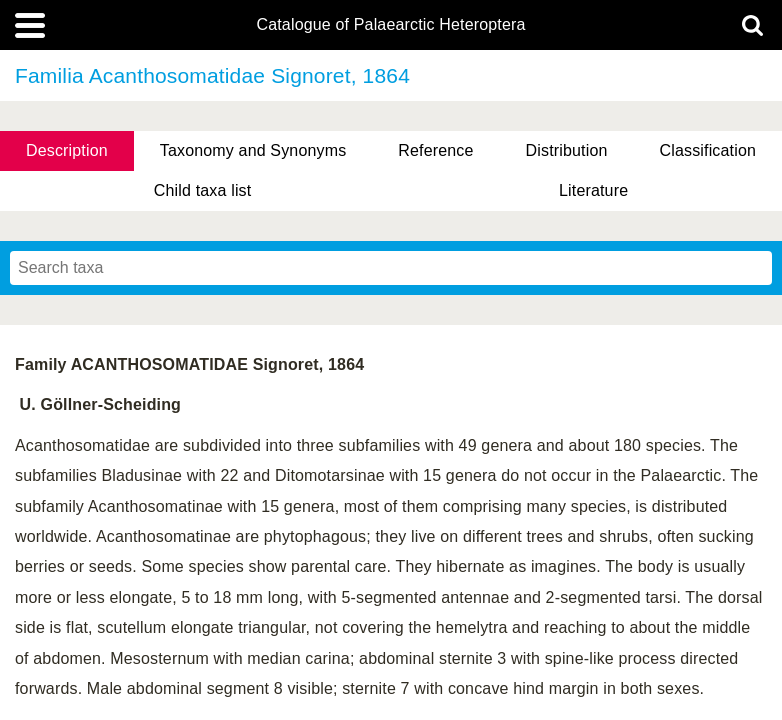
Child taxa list (203, 190)
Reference (435, 150)
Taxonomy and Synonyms (253, 150)
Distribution (567, 150)
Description (67, 150)
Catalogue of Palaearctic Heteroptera (390, 25)
